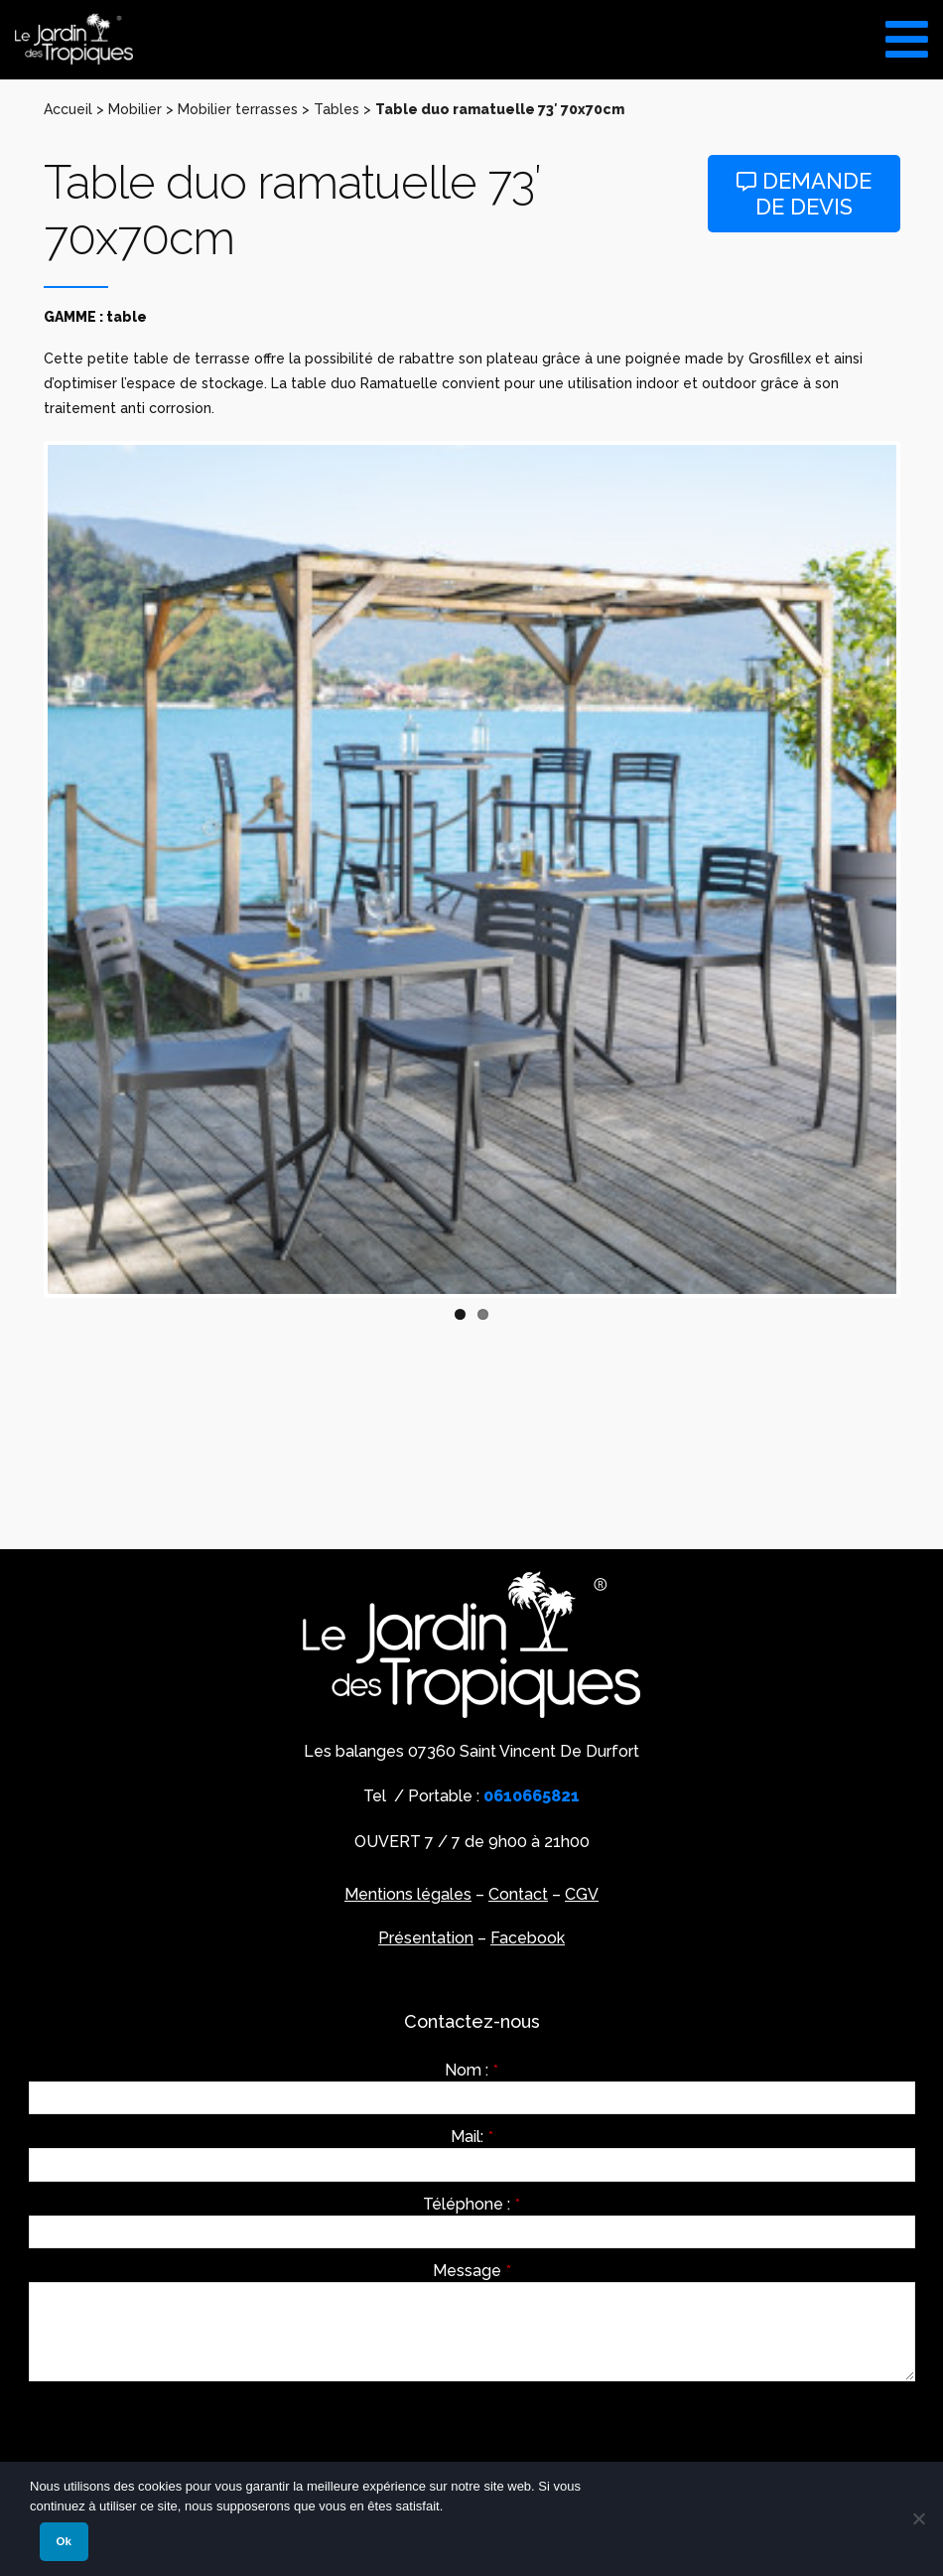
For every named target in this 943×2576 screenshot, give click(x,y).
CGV (582, 1894)
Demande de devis (804, 194)
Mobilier (135, 109)
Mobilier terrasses (238, 109)
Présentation (425, 1938)
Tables (336, 109)
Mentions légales (408, 1894)
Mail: (472, 2137)
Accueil (68, 109)
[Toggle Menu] (906, 32)
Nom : (471, 2070)
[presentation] (180, 2435)
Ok (64, 2541)
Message (472, 2271)
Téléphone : (471, 2205)
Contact (518, 1894)
